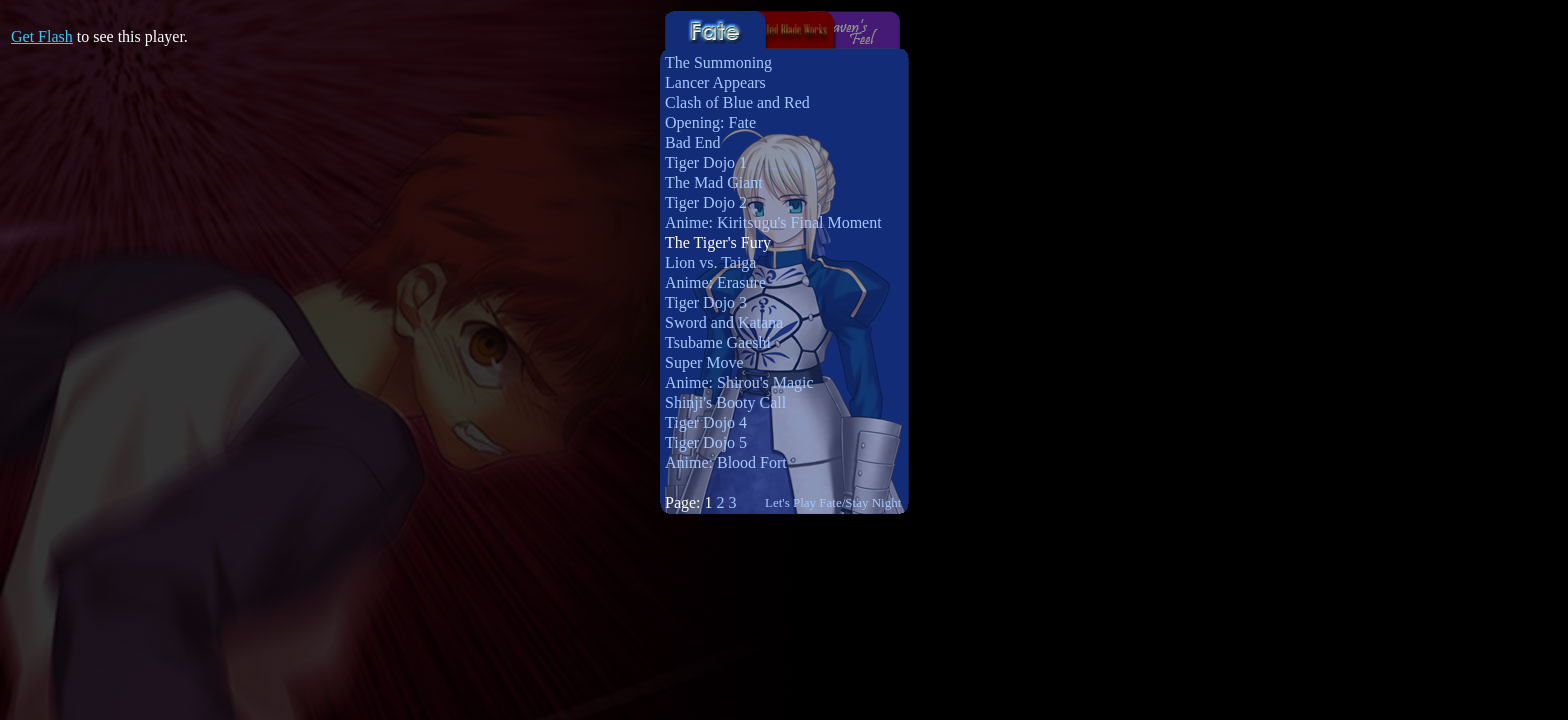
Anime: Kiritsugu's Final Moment (773, 222)
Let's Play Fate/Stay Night (833, 502)
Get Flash (42, 36)
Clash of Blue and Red (737, 102)
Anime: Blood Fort (726, 462)
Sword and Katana (724, 322)
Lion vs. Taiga (710, 262)
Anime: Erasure (715, 282)
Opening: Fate (710, 122)
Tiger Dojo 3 (706, 302)
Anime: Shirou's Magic (739, 382)
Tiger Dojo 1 (706, 162)
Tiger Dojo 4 (706, 422)
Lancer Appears (715, 82)
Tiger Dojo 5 (706, 442)
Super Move (704, 362)
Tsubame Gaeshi (718, 342)
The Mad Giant (714, 182)
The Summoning (718, 62)
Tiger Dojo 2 (706, 202)
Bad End (693, 142)
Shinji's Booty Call (725, 402)
